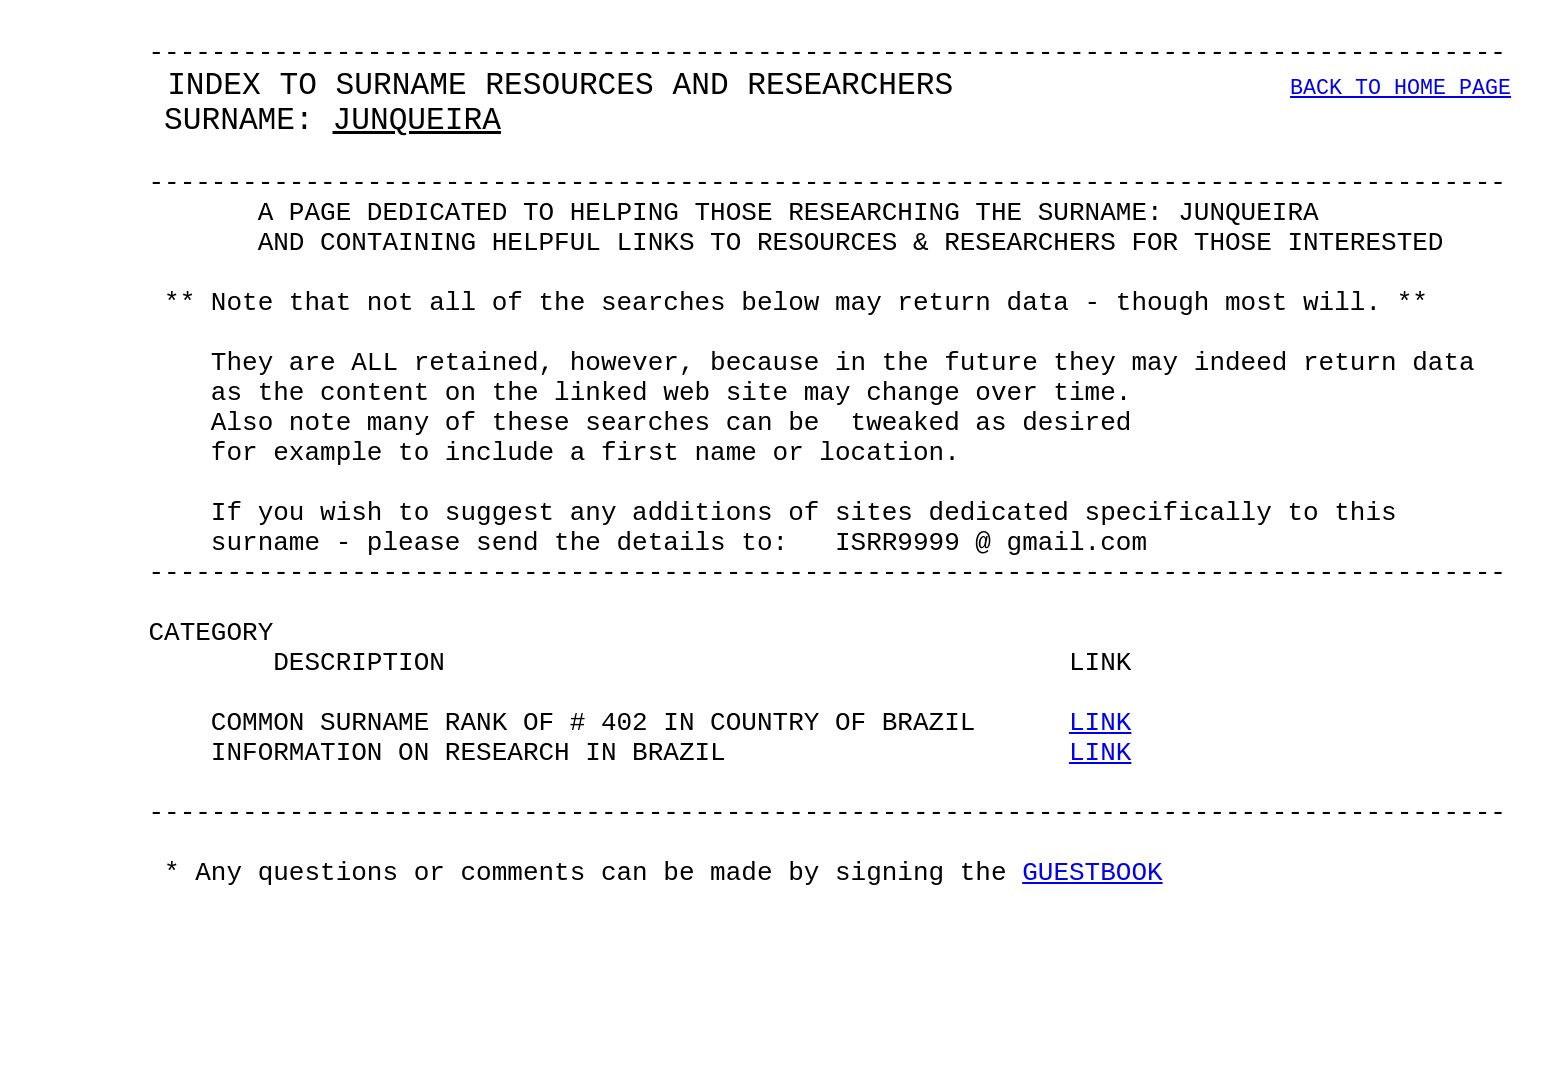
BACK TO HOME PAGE (1400, 104)
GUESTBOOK (1092, 1046)
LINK (1100, 866)
